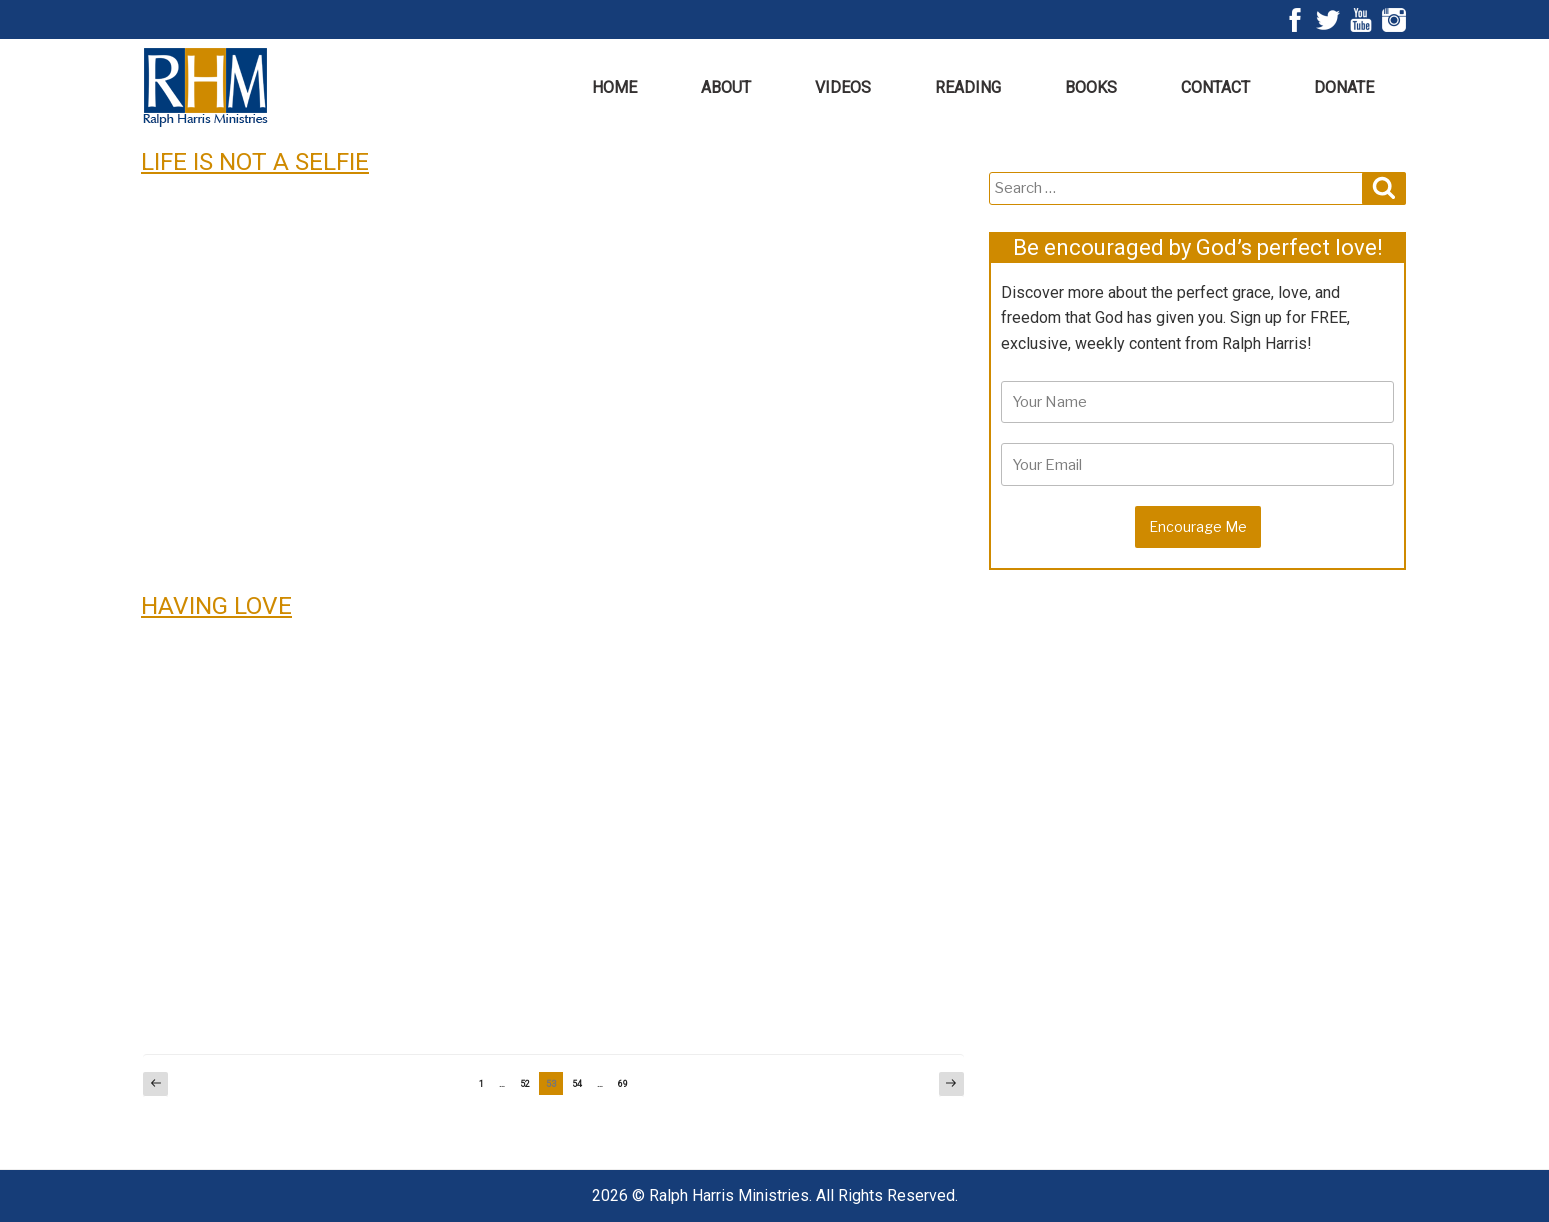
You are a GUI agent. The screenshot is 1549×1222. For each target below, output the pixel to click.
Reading (968, 87)
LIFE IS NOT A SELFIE (255, 161)
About (726, 87)
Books (1091, 87)
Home (614, 87)
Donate (1344, 87)
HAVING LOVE (216, 605)
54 (580, 1083)
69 (626, 1083)
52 (528, 1083)
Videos (843, 87)
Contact (1215, 87)
